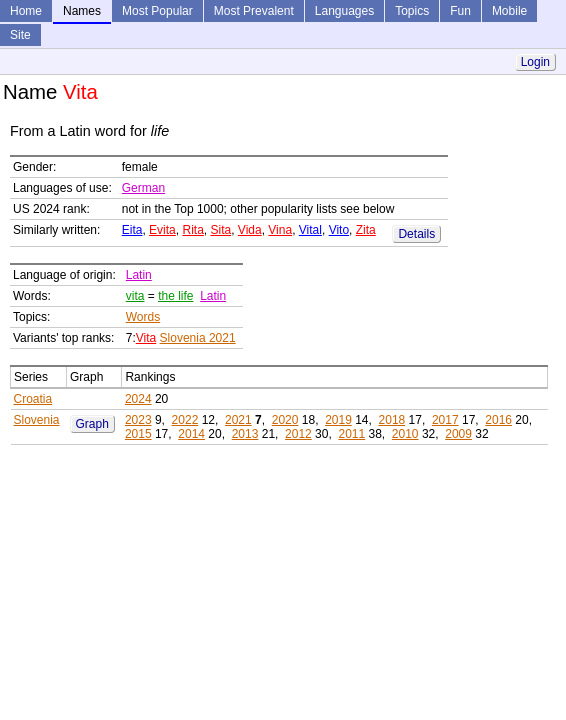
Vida (250, 230)
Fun (460, 11)
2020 (285, 420)
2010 (405, 434)
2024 (138, 399)
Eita (132, 230)
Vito (339, 230)
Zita (366, 230)
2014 (191, 434)
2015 (138, 434)
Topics (412, 11)
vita (135, 296)
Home (26, 11)
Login (535, 62)
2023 (138, 420)
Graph (92, 424)
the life (175, 296)
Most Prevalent (254, 11)
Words (143, 317)
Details (416, 234)
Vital (310, 230)
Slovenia (37, 420)
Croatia (33, 399)
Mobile (509, 11)
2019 (338, 420)
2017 (445, 420)
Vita (146, 338)
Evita (162, 230)
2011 (351, 434)
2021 (238, 420)
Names (82, 11)
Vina (280, 230)
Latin (139, 275)
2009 (458, 434)
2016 (498, 420)
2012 (298, 434)
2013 (245, 434)
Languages (344, 11)
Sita (220, 230)
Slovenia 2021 (198, 338)
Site (20, 35)
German (143, 188)
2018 (392, 420)
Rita (192, 230)
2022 (185, 420)
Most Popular (157, 11)
